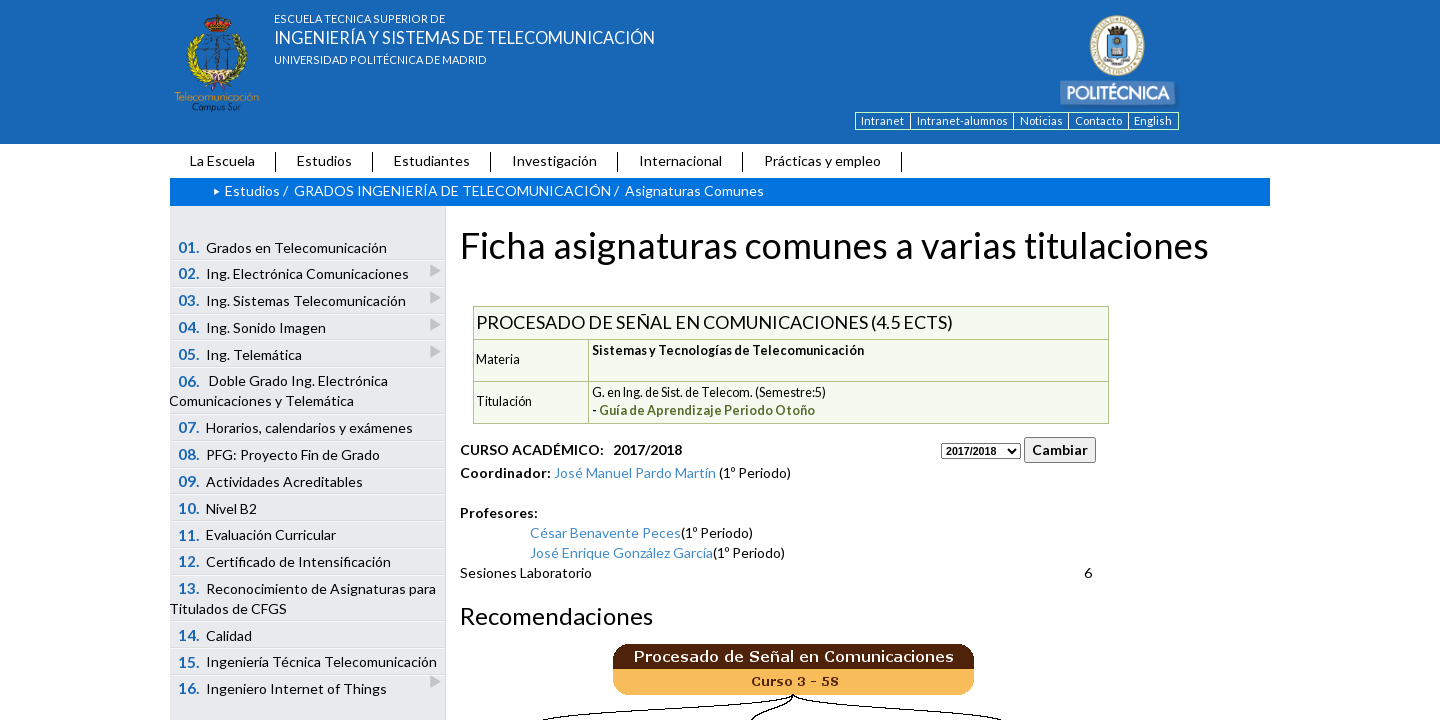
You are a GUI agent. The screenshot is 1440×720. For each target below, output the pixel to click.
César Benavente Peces (605, 532)
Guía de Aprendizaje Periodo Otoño (707, 410)
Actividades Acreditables (271, 481)
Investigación (554, 160)
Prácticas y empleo (822, 160)
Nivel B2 (218, 508)
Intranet (882, 120)
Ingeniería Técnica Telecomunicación (309, 664)
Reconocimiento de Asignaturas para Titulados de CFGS (302, 598)
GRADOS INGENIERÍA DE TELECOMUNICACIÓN (452, 190)
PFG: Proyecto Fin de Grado (279, 454)
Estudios (324, 160)
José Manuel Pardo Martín (635, 472)
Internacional (680, 160)
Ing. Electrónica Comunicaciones (295, 272)
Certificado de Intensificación (285, 561)
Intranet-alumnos (962, 120)
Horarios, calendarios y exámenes (296, 427)
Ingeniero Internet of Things (283, 688)
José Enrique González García (621, 552)
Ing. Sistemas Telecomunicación (293, 299)
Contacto (1098, 120)
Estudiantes (432, 160)
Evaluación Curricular (257, 535)
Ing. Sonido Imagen (253, 326)
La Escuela (222, 160)
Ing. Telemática (241, 353)
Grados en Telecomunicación (283, 247)
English (1153, 120)
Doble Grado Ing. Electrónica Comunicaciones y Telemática (278, 391)
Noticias (1041, 120)
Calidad (215, 635)
